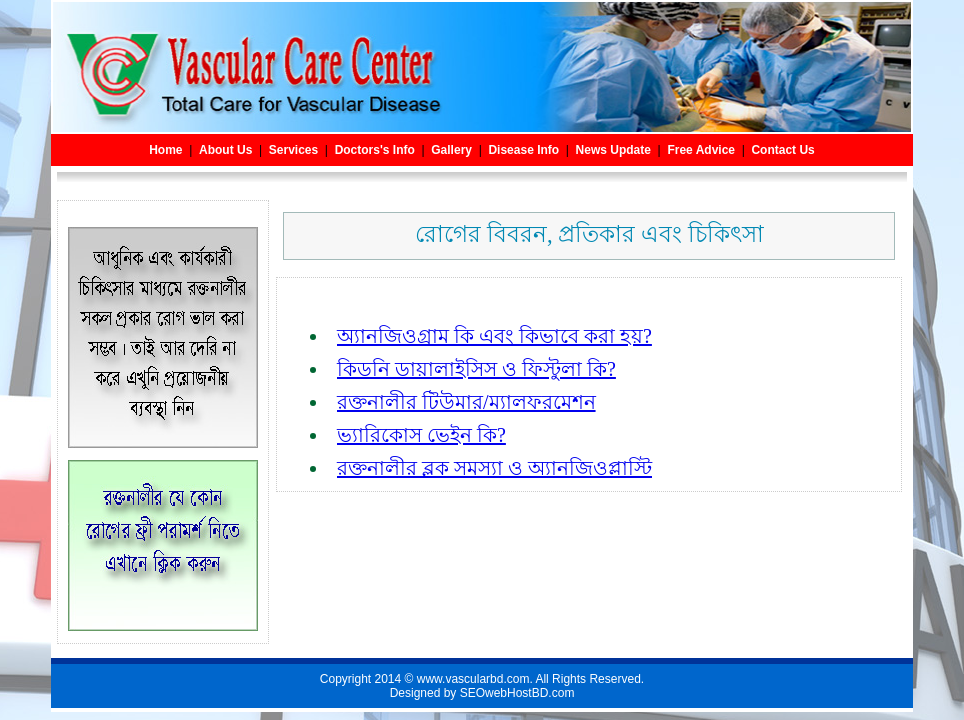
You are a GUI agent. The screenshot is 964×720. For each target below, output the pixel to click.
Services (293, 150)
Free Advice (701, 150)
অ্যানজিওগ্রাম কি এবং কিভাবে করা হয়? (494, 336)
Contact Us (782, 150)
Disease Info (523, 150)
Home (165, 150)
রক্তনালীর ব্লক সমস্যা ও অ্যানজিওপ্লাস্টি (494, 468)
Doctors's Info (375, 150)
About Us (225, 150)
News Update (613, 150)
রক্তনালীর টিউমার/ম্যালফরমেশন (466, 402)
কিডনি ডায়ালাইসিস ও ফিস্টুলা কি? (476, 369)
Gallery (451, 150)
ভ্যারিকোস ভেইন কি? (421, 435)
